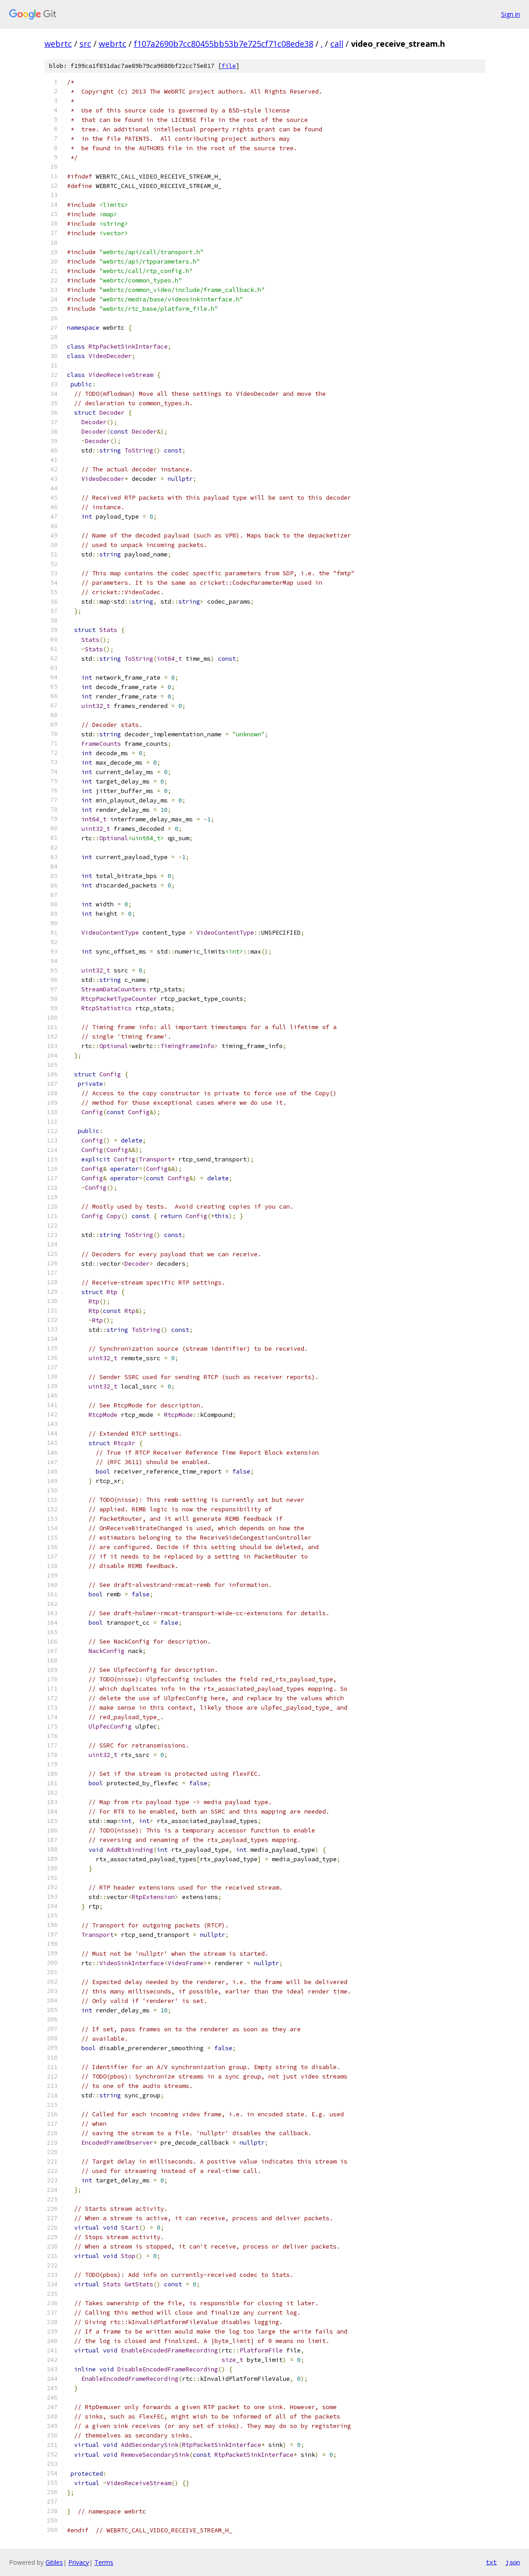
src (85, 43)
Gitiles (54, 2562)
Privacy (78, 2562)
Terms (103, 2562)
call (336, 43)
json (513, 2562)
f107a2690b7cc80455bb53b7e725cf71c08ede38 (223, 43)
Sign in (510, 14)
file (229, 66)
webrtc (58, 43)
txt (491, 2562)
